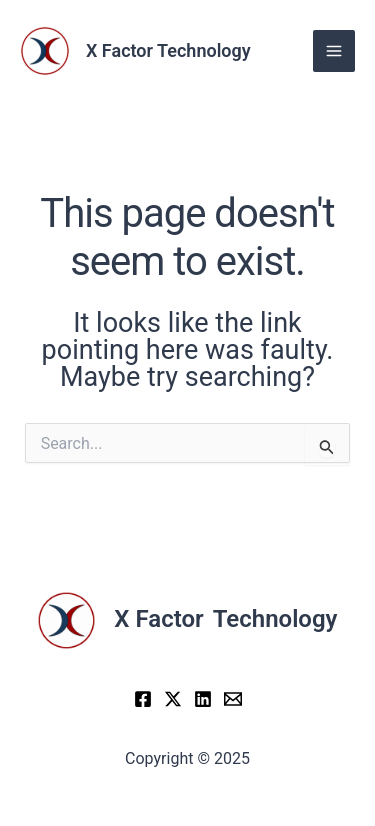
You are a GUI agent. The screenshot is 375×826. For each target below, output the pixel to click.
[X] (173, 699)
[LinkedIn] (203, 699)
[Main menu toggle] (334, 51)
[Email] (233, 699)
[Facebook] (143, 699)
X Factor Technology (168, 50)
